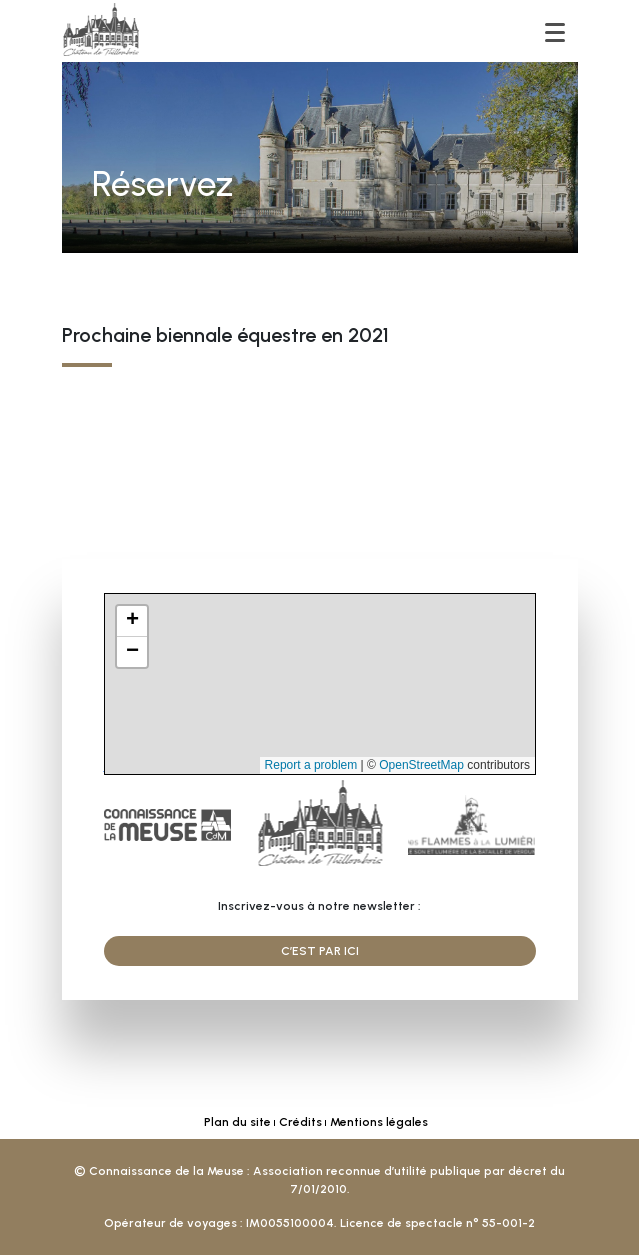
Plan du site (237, 1122)
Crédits (300, 1122)
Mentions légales (379, 1122)
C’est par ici (320, 951)
